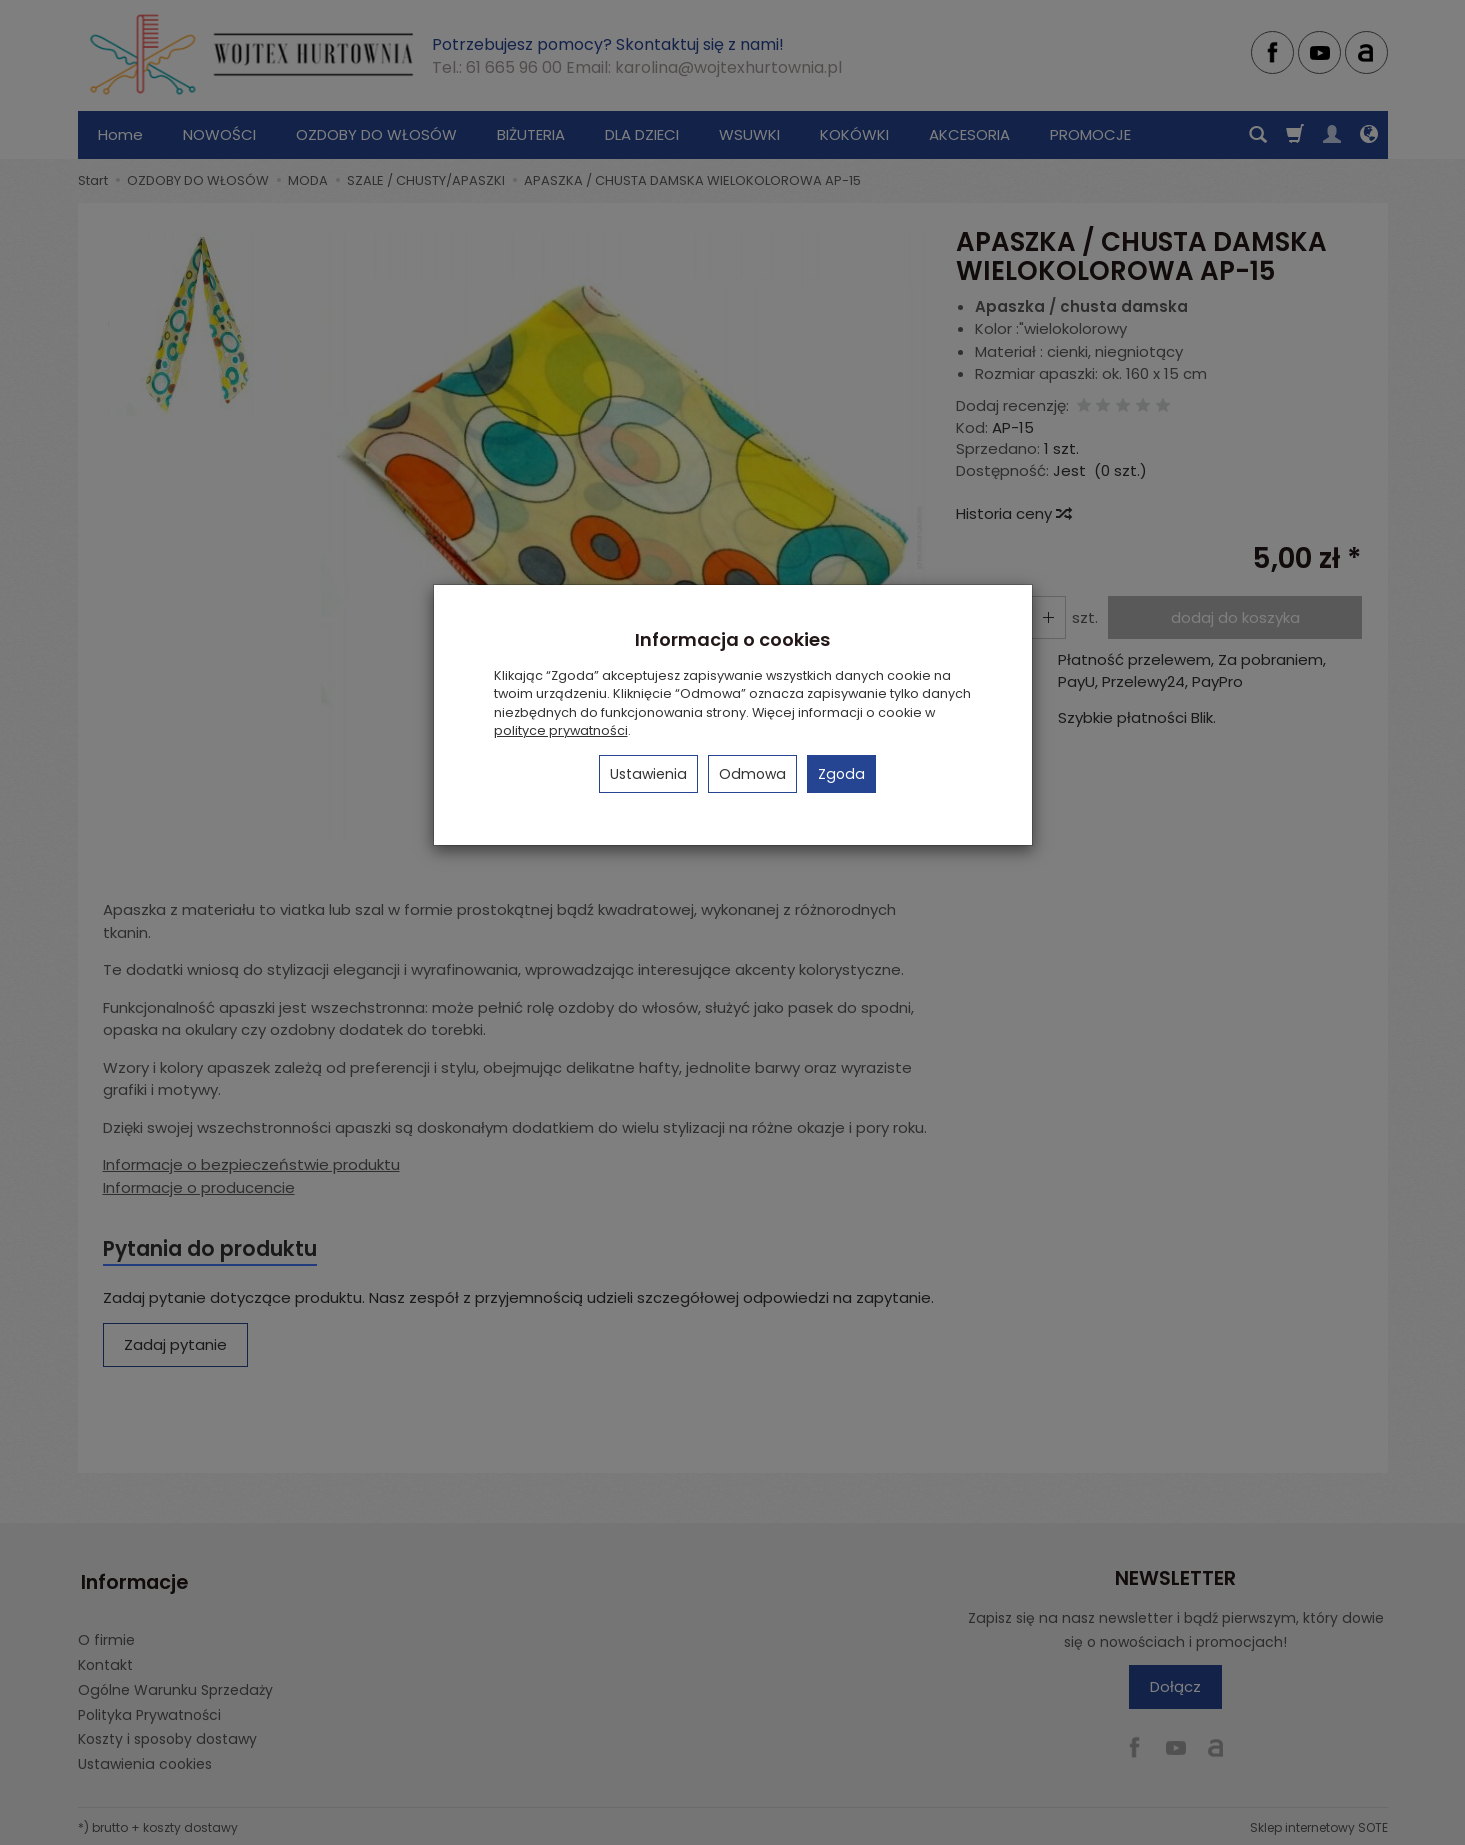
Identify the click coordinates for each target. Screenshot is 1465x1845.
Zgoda (841, 774)
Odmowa (752, 774)
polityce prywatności (561, 730)
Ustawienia (648, 774)
